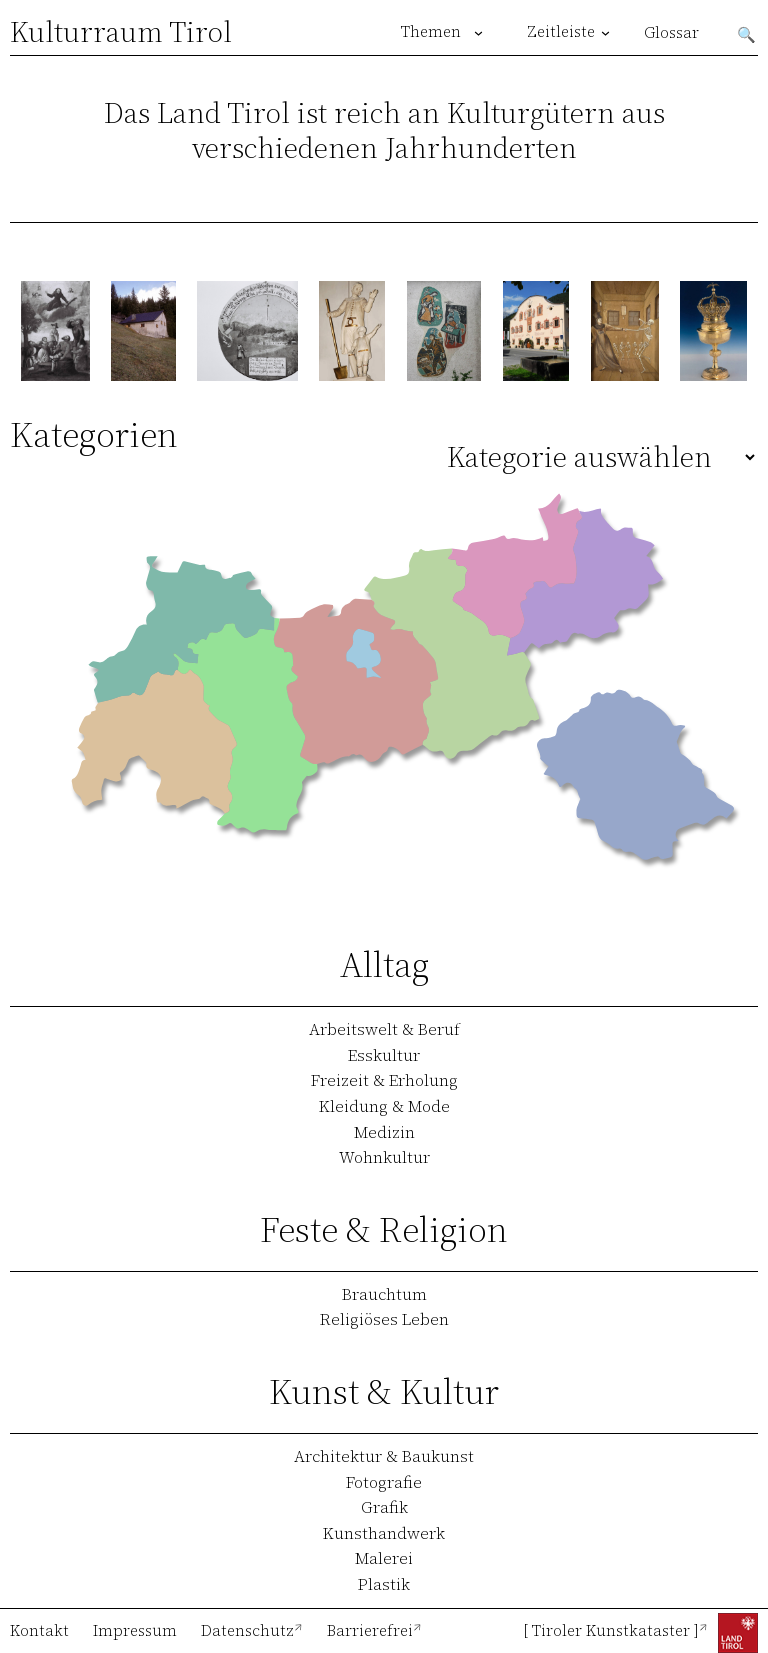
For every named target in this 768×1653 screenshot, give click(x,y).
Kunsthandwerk (384, 1533)
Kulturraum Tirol (121, 32)
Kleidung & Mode (384, 1106)
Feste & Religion (384, 1229)
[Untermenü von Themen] (478, 32)
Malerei (384, 1558)
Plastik (384, 1584)
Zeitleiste (561, 31)
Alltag (384, 964)
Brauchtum (384, 1294)
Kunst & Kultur (384, 1391)
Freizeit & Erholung (384, 1080)
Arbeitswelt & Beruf (384, 1029)
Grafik (384, 1507)
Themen (431, 31)
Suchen (747, 33)
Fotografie (384, 1482)
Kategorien (94, 434)
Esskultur (384, 1055)
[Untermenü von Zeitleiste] (605, 32)
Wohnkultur (384, 1157)
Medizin (384, 1132)
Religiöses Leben (384, 1319)
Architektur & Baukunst (384, 1456)
